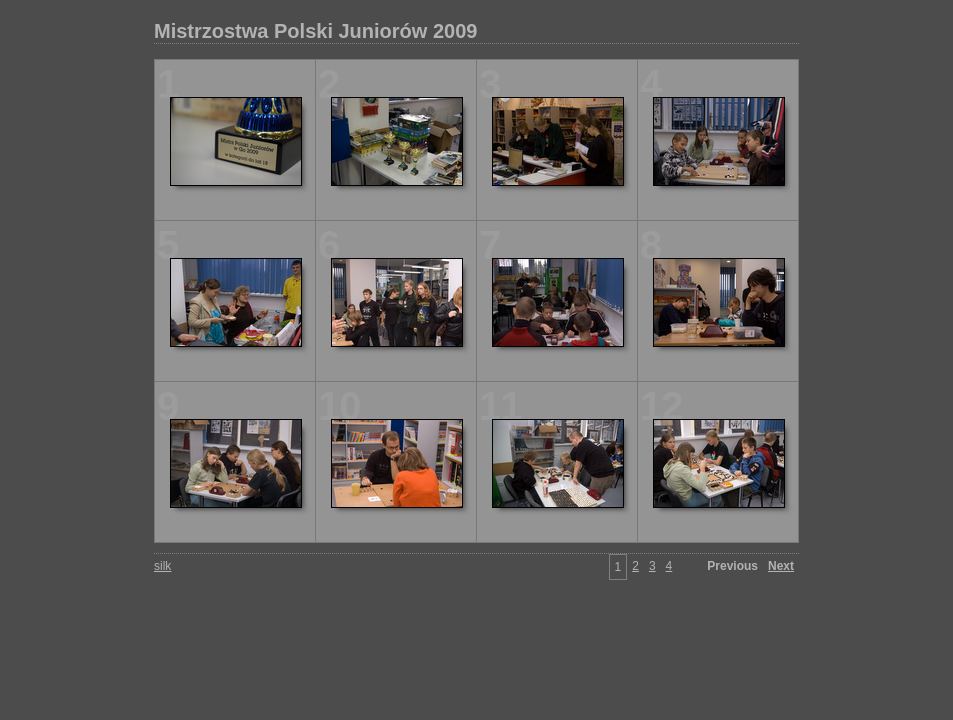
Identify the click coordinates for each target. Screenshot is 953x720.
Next (781, 566)
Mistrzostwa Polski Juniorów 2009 (315, 31)
